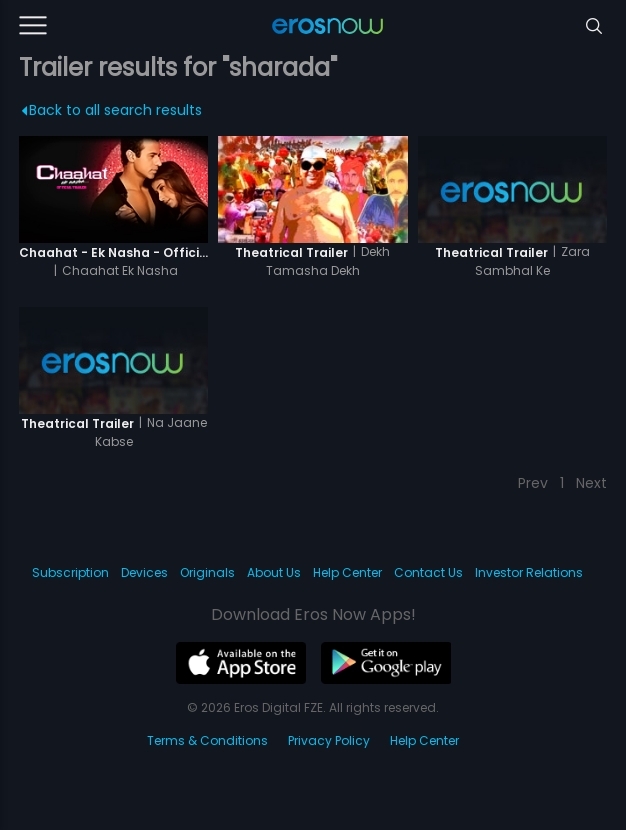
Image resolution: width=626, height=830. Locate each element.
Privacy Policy (329, 740)
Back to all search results (111, 110)
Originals (207, 572)
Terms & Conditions (207, 740)
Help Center (347, 572)
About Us (274, 572)
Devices (144, 572)
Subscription (70, 572)
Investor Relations (529, 572)
